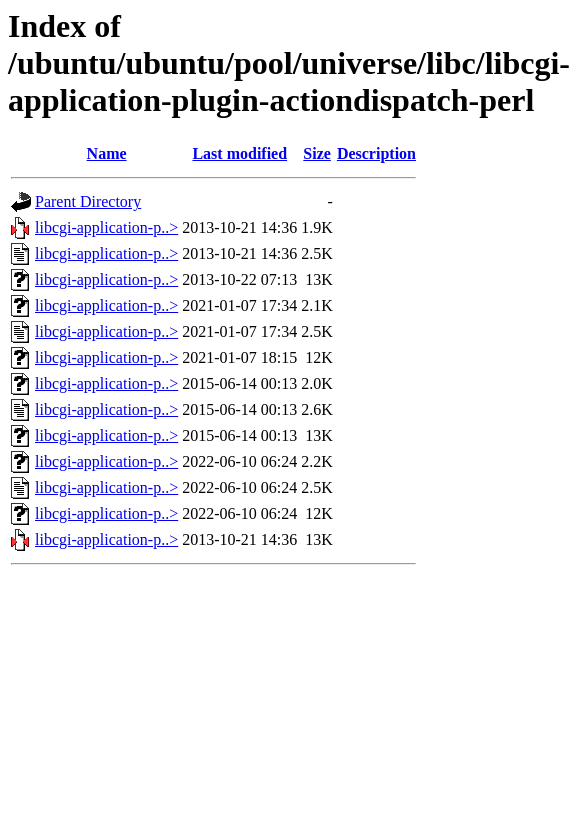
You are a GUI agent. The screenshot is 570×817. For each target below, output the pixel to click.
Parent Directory (88, 201)
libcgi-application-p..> (106, 227)
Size (317, 153)
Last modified (239, 153)
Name (107, 153)
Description (376, 153)
